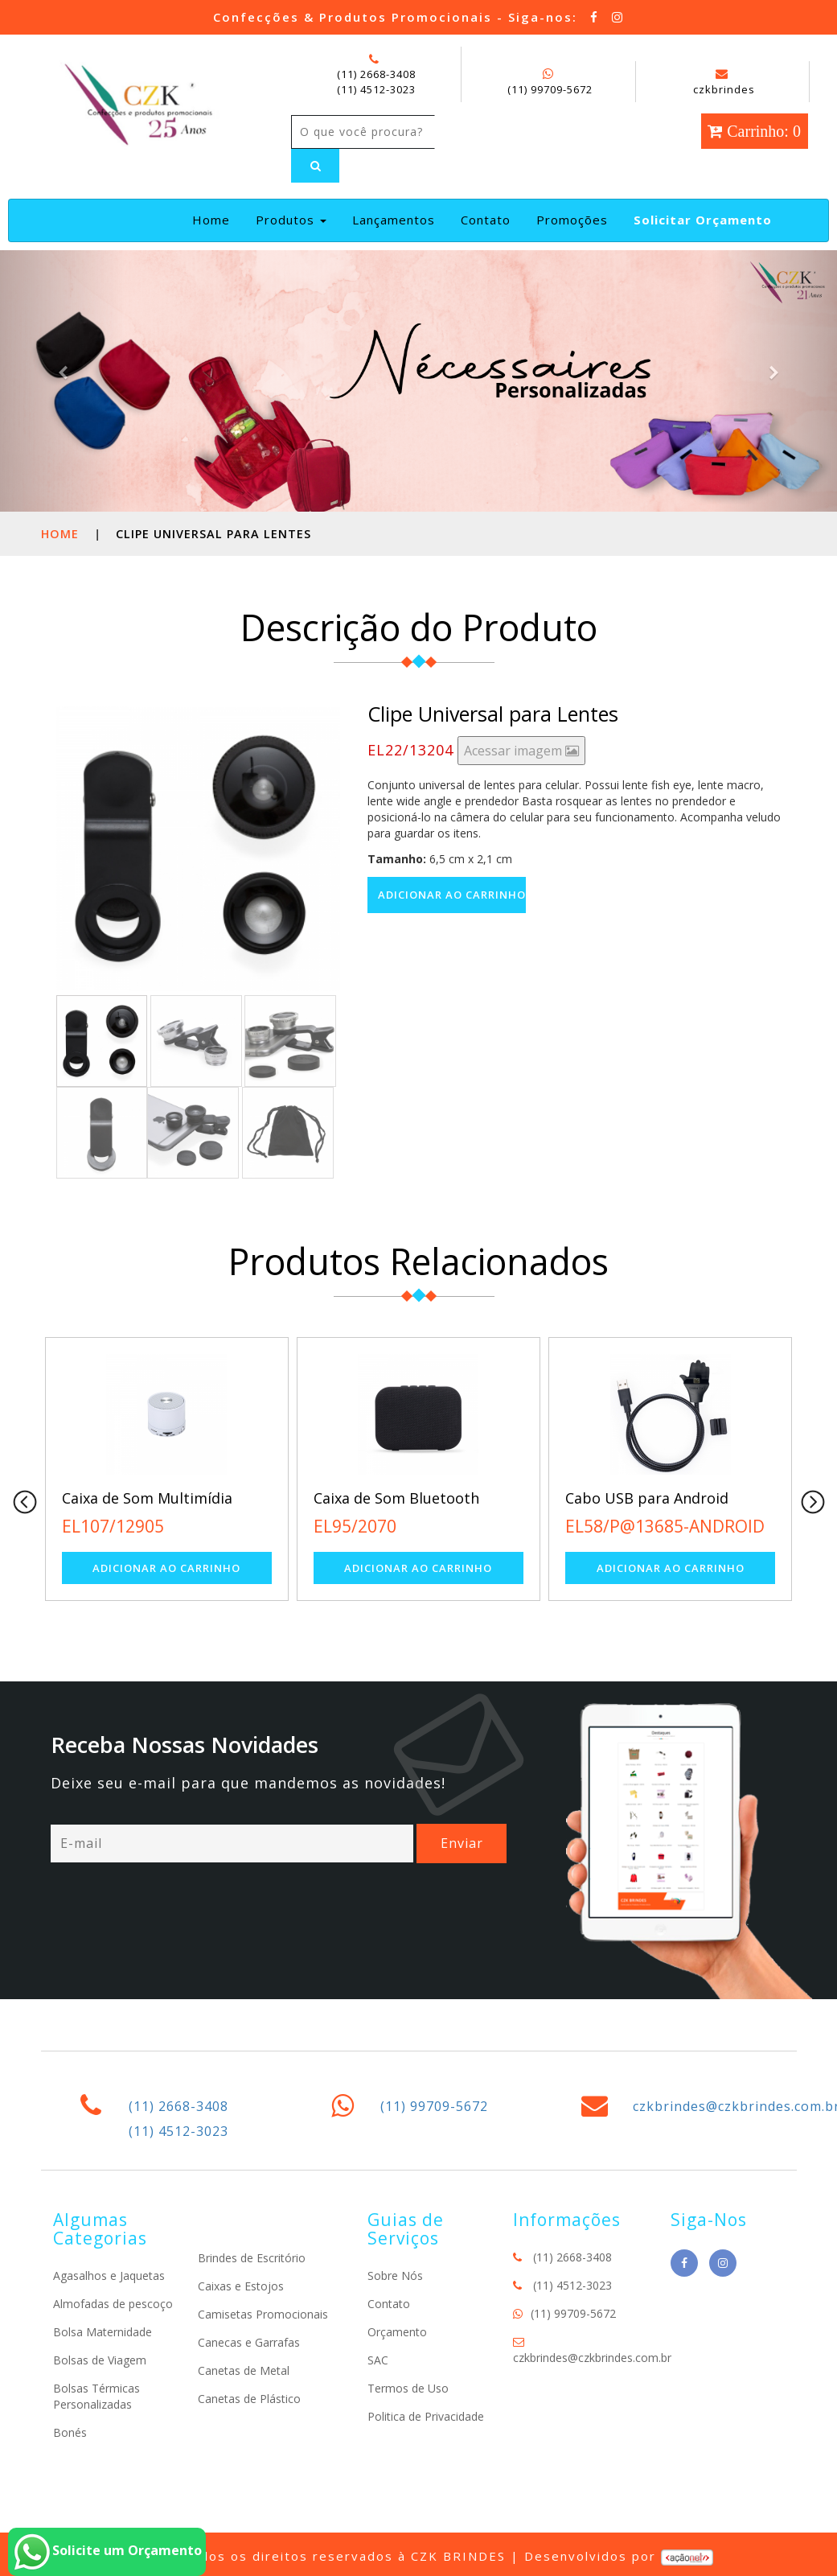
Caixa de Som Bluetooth (396, 1498)
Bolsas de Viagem (99, 2360)
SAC (377, 2360)
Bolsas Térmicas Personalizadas (96, 2396)
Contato (486, 220)
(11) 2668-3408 (376, 74)
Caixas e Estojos (241, 2286)
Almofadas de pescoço (113, 2303)
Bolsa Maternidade (102, 2331)
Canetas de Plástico (249, 2398)
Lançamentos (393, 220)
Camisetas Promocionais (263, 2314)
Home (214, 219)
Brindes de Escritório (252, 2257)
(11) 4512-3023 (376, 89)
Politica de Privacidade (425, 2416)
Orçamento (397, 2331)
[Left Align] (315, 166)
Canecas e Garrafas (249, 2342)
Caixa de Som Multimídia (147, 1498)
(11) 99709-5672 (550, 89)
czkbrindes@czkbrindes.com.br (592, 2357)
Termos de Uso (408, 2388)
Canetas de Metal (243, 2370)
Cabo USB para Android (646, 1498)
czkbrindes (724, 82)
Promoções (572, 220)
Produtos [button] (291, 220)
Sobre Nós (395, 2275)
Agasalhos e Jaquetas (109, 2275)
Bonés (70, 2432)
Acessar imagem (521, 750)
